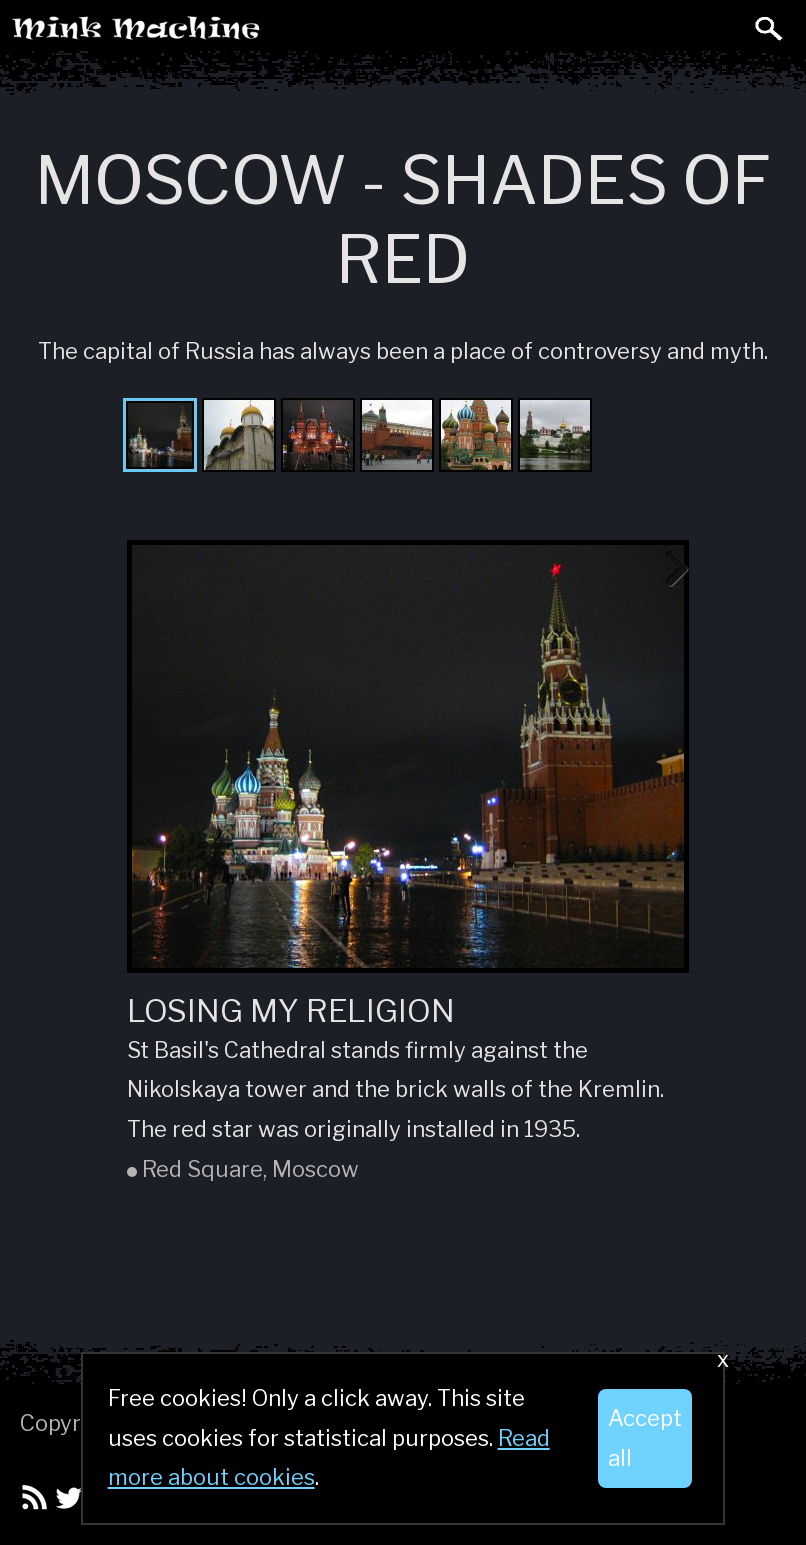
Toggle (724, 28)
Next (669, 570)
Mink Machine (216, 36)
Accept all (645, 1438)
